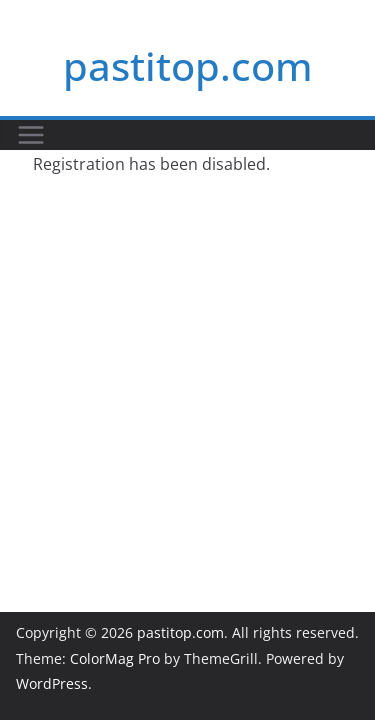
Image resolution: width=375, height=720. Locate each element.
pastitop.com (188, 65)
